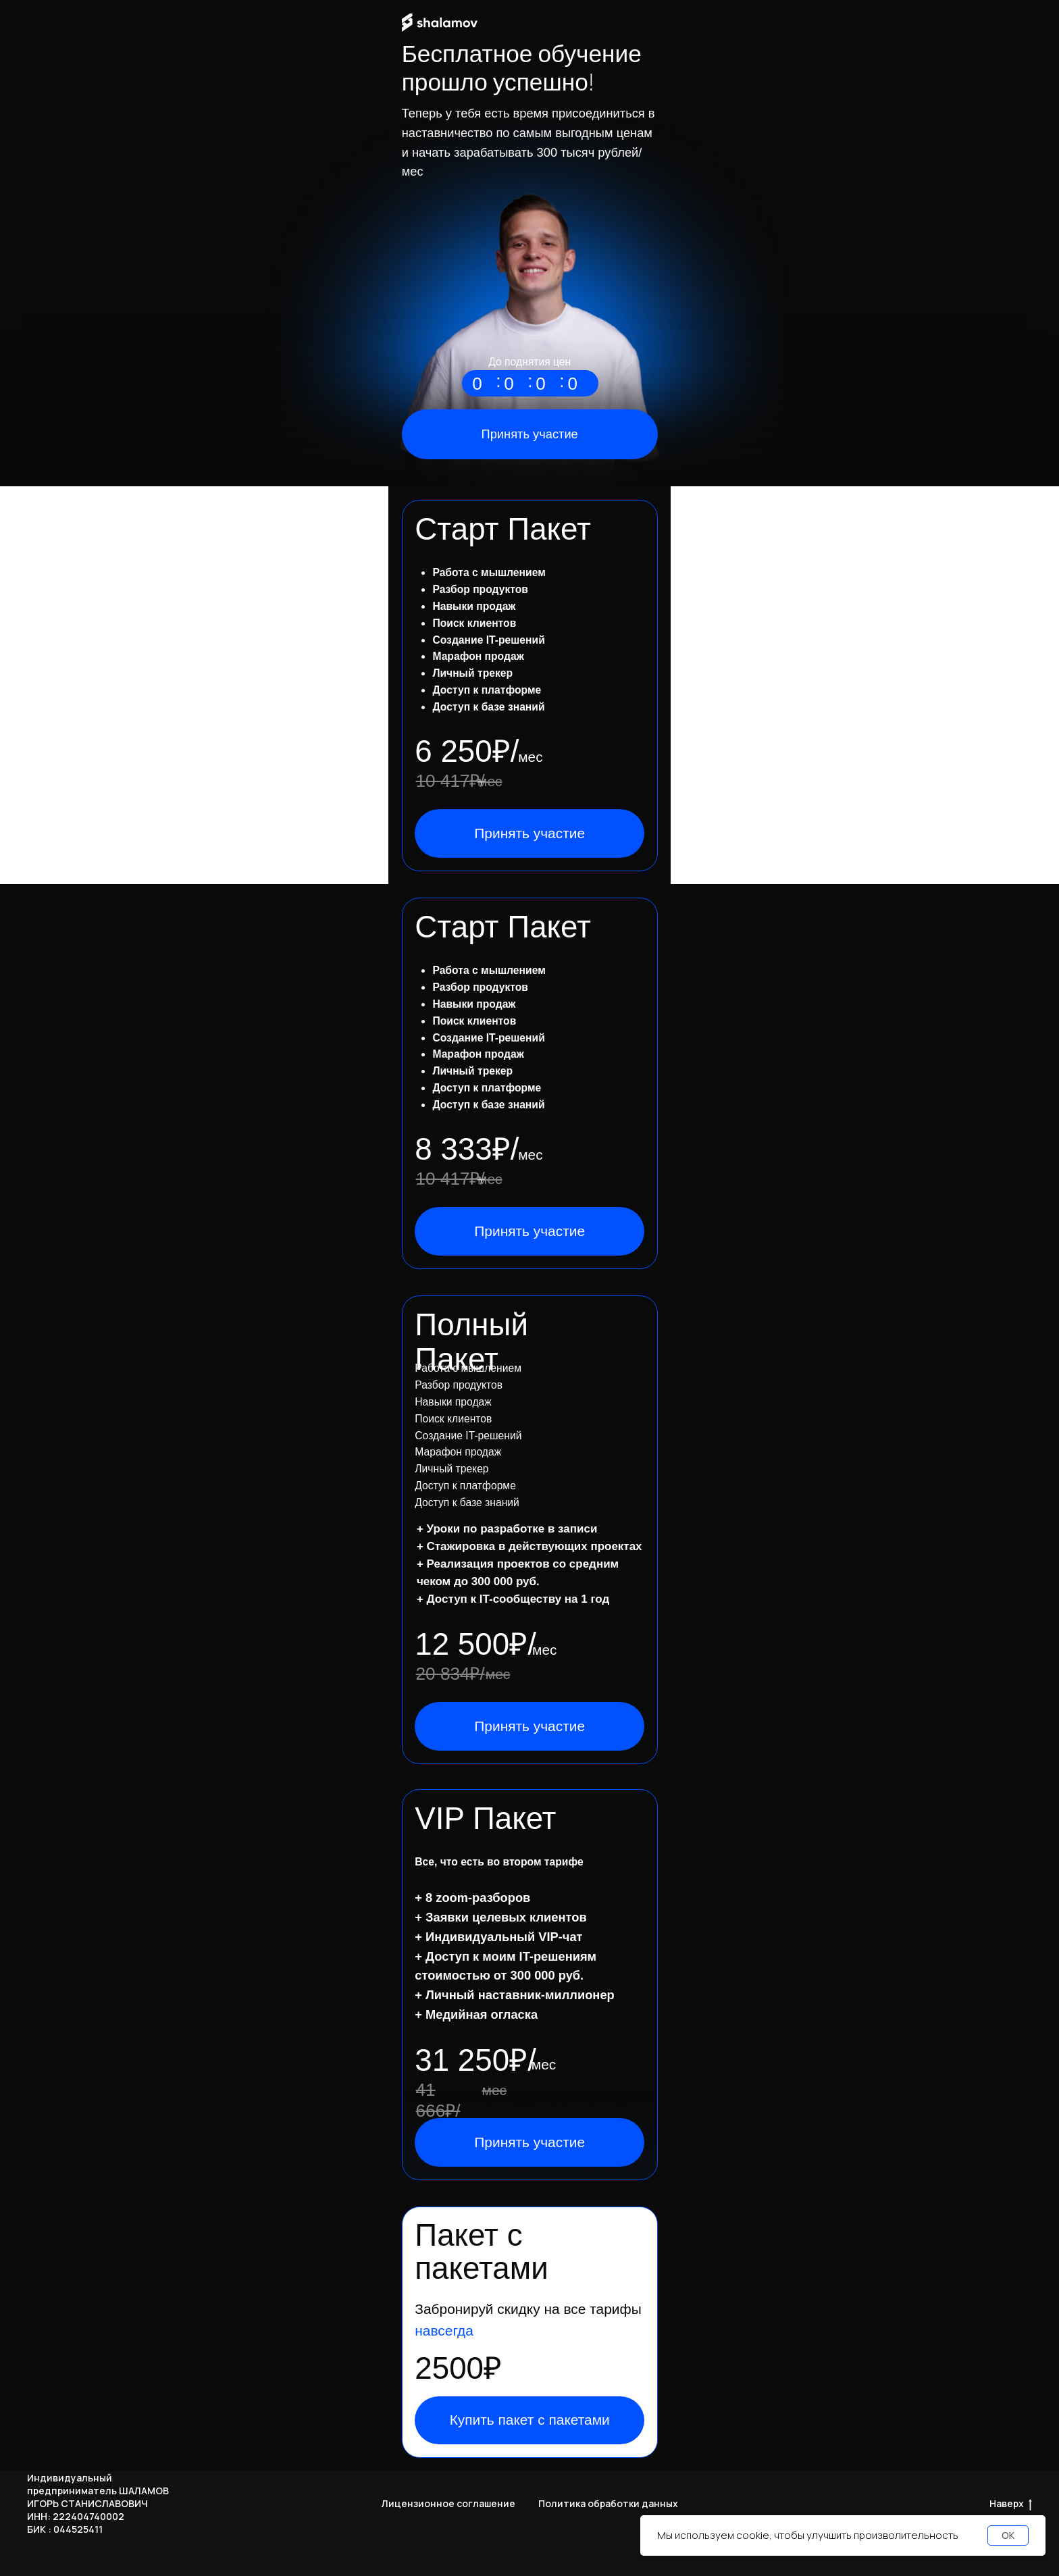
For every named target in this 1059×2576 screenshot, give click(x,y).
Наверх (1010, 2504)
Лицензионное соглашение (448, 2503)
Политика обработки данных (608, 2503)
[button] (529, 1231)
